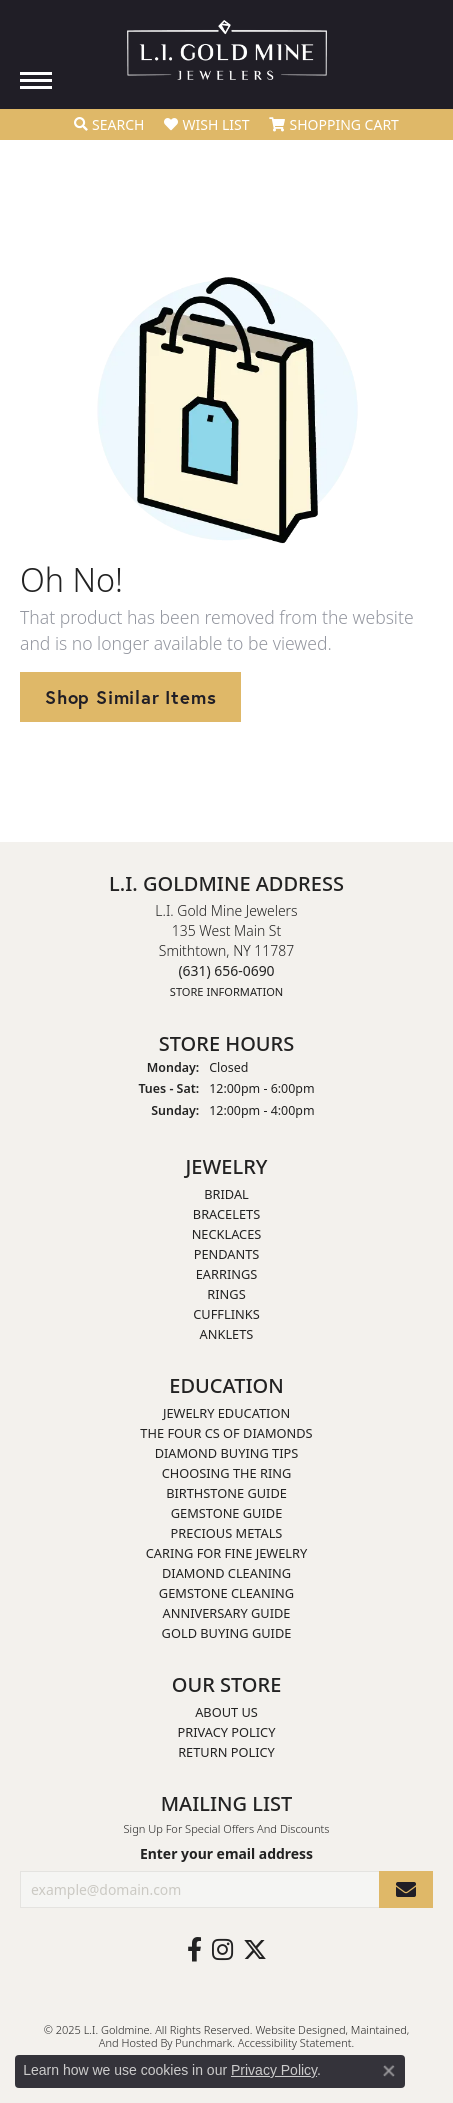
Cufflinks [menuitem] (226, 1315)
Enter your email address (226, 1853)
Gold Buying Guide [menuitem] (227, 1634)
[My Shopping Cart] (333, 125)
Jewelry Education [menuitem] (226, 1414)
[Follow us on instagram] (222, 1950)
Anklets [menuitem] (227, 1335)
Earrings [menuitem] (227, 1275)
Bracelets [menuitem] (226, 1215)
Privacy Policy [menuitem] (227, 1733)
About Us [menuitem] (226, 1713)
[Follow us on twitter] (255, 1950)
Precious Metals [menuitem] (227, 1534)
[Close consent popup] (389, 2071)
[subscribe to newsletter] (406, 1889)
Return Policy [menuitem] (226, 1753)
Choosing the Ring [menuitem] (227, 1474)
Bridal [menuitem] (226, 1195)
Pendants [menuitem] (227, 1255)
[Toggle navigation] (36, 80)
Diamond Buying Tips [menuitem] (227, 1454)
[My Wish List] (206, 125)
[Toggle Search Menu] (109, 125)
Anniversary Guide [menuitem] (227, 1614)
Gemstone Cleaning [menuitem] (226, 1594)
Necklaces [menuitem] (227, 1235)
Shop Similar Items (130, 697)
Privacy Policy (274, 2070)
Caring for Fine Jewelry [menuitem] (227, 1554)
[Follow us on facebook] (194, 1950)
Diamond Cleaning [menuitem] (226, 1574)
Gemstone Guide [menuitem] (227, 1514)
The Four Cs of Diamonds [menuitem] (226, 1434)
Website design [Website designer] (293, 2029)
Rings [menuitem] (226, 1295)
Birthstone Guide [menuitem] (226, 1494)
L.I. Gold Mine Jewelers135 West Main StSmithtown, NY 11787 (226, 950)
